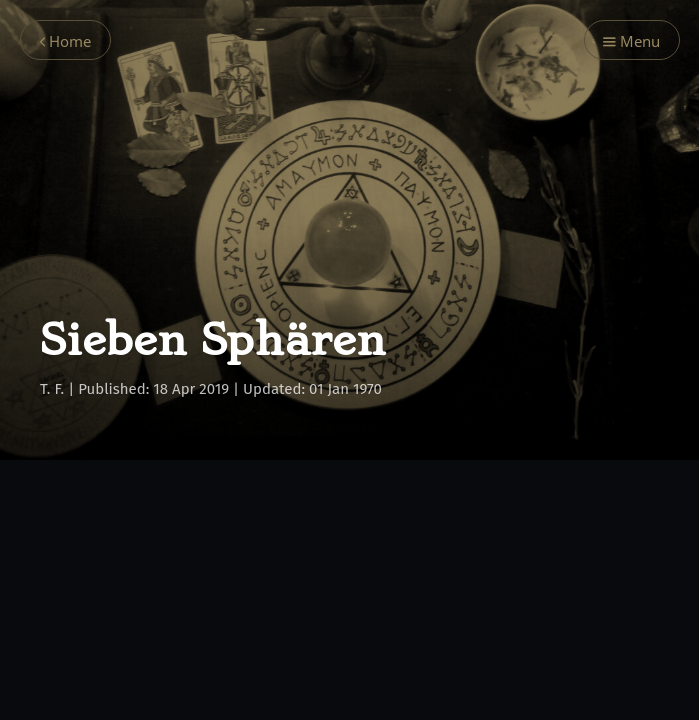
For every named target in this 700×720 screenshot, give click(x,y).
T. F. (52, 389)
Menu (631, 41)
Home (65, 41)
